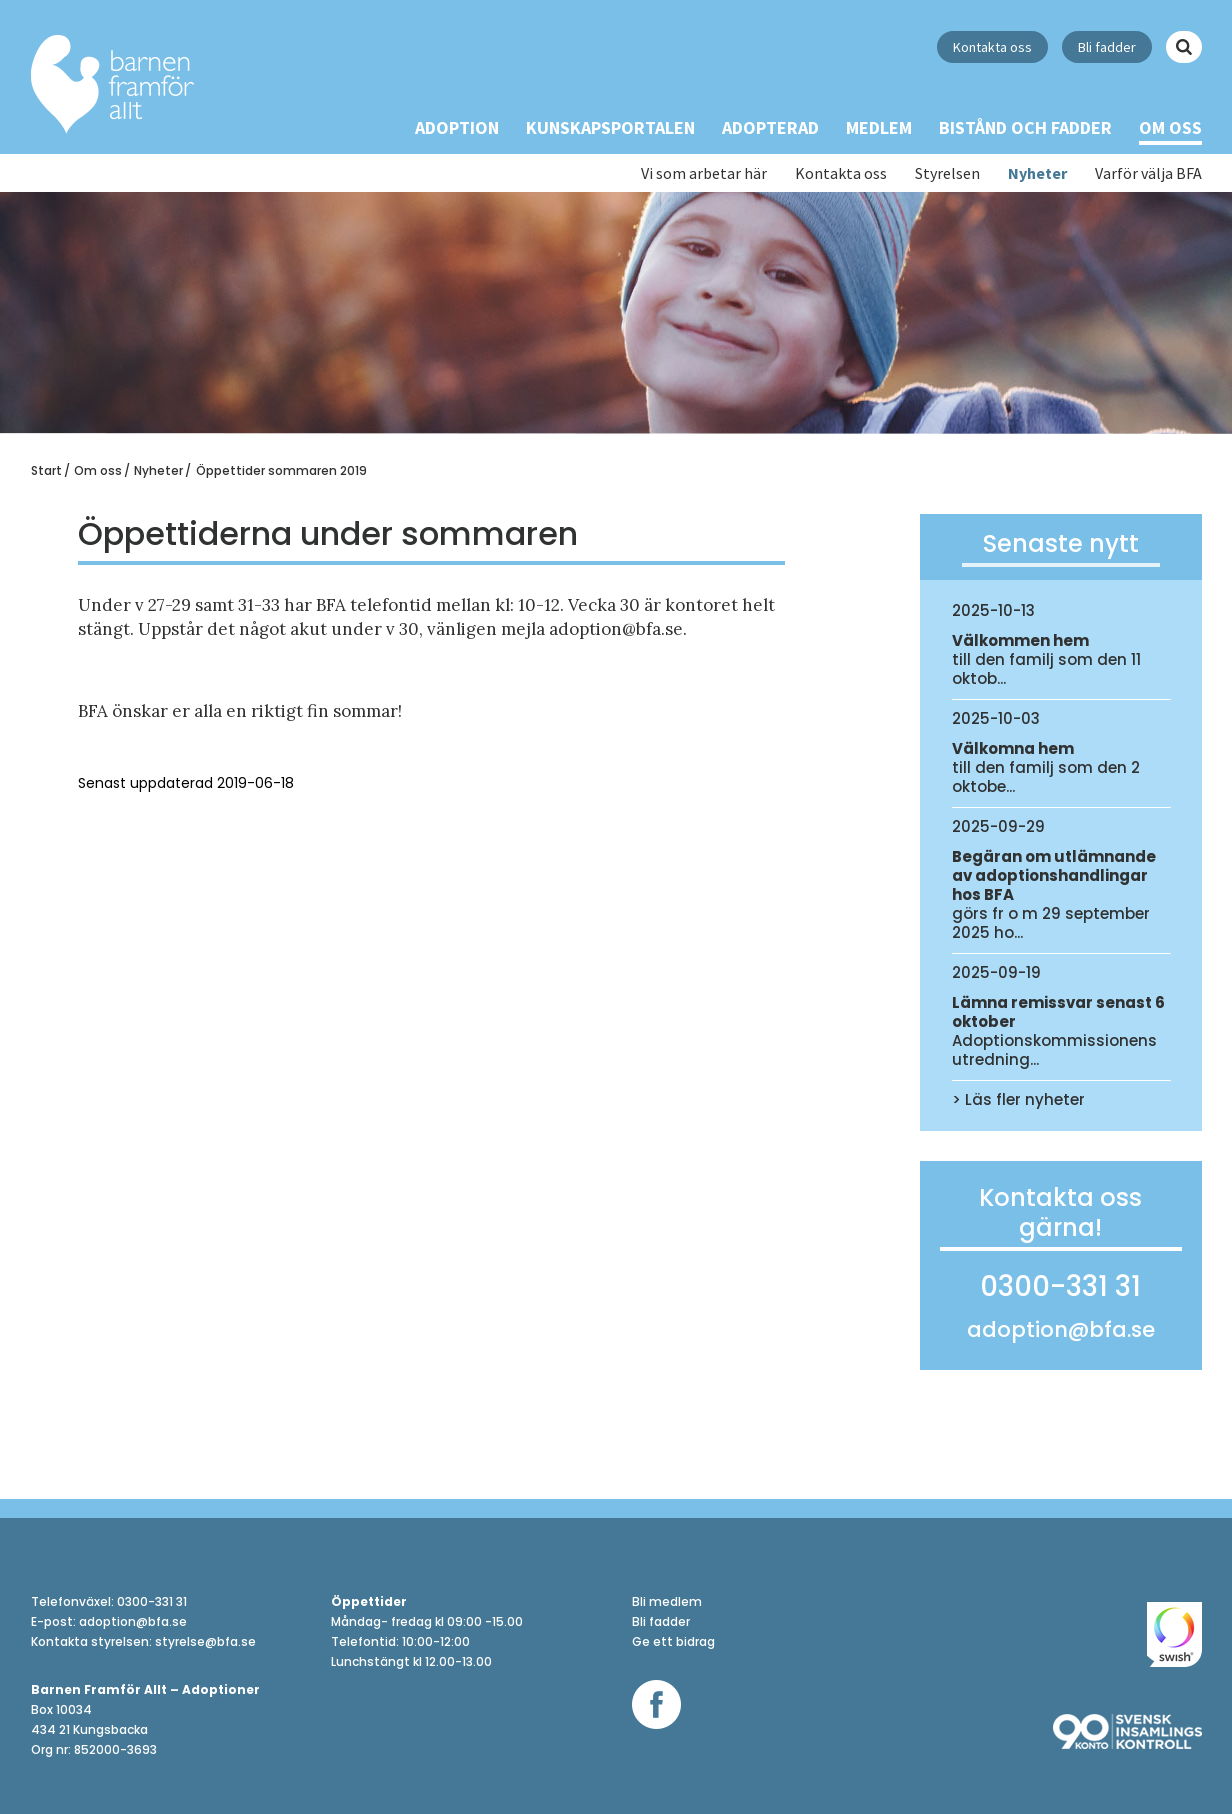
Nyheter (1037, 173)
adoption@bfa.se (1061, 1331)
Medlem (879, 127)
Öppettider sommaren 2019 (281, 470)
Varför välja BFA (1148, 173)
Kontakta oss (992, 47)
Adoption (457, 127)
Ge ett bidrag (673, 1641)
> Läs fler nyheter (1018, 1099)
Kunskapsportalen (610, 127)
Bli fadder (1107, 47)
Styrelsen (947, 173)
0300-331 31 (1060, 1290)
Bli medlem (667, 1601)
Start (46, 470)
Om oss (1170, 127)
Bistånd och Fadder (1025, 127)
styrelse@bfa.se (205, 1641)
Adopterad (770, 127)
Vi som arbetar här (704, 173)
